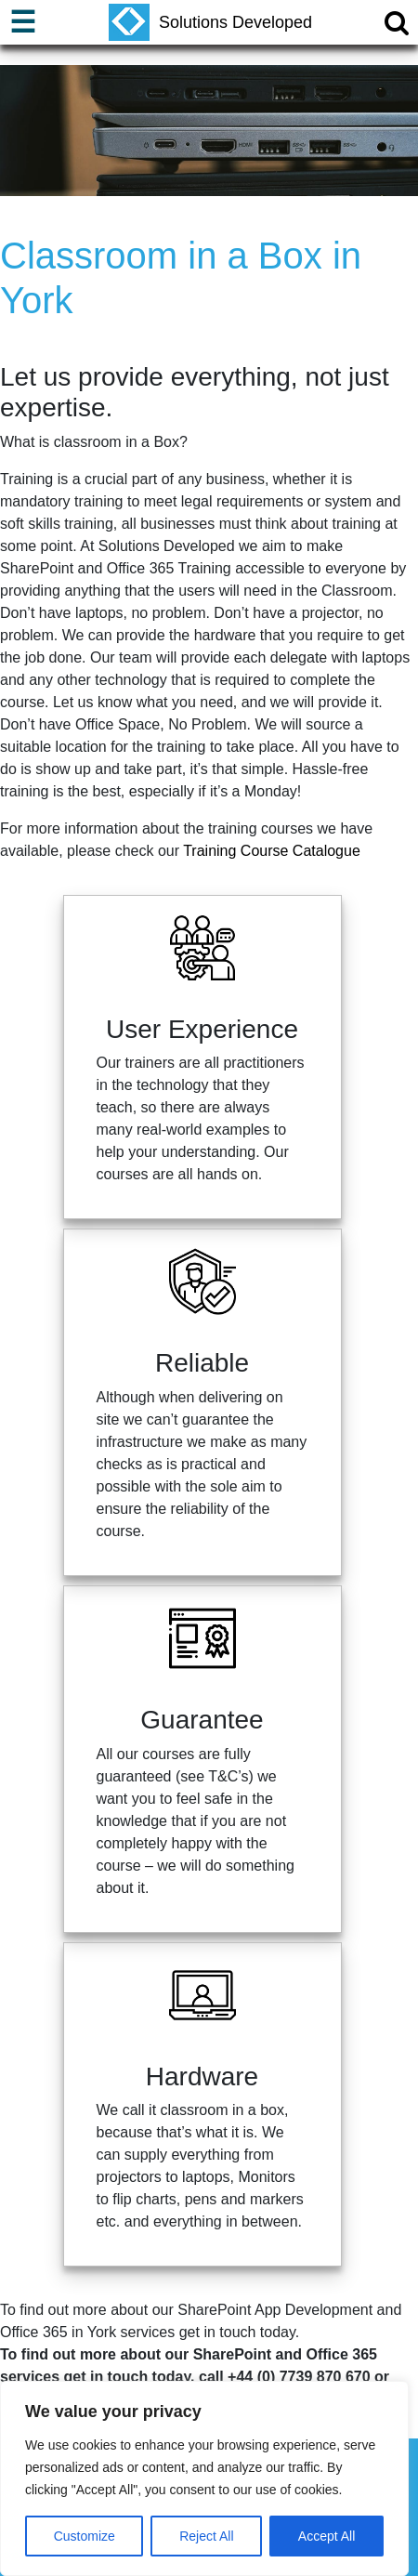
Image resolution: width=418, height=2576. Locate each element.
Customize (84, 2536)
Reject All (206, 2536)
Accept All (326, 2536)
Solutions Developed (210, 22)
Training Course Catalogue (271, 851)
